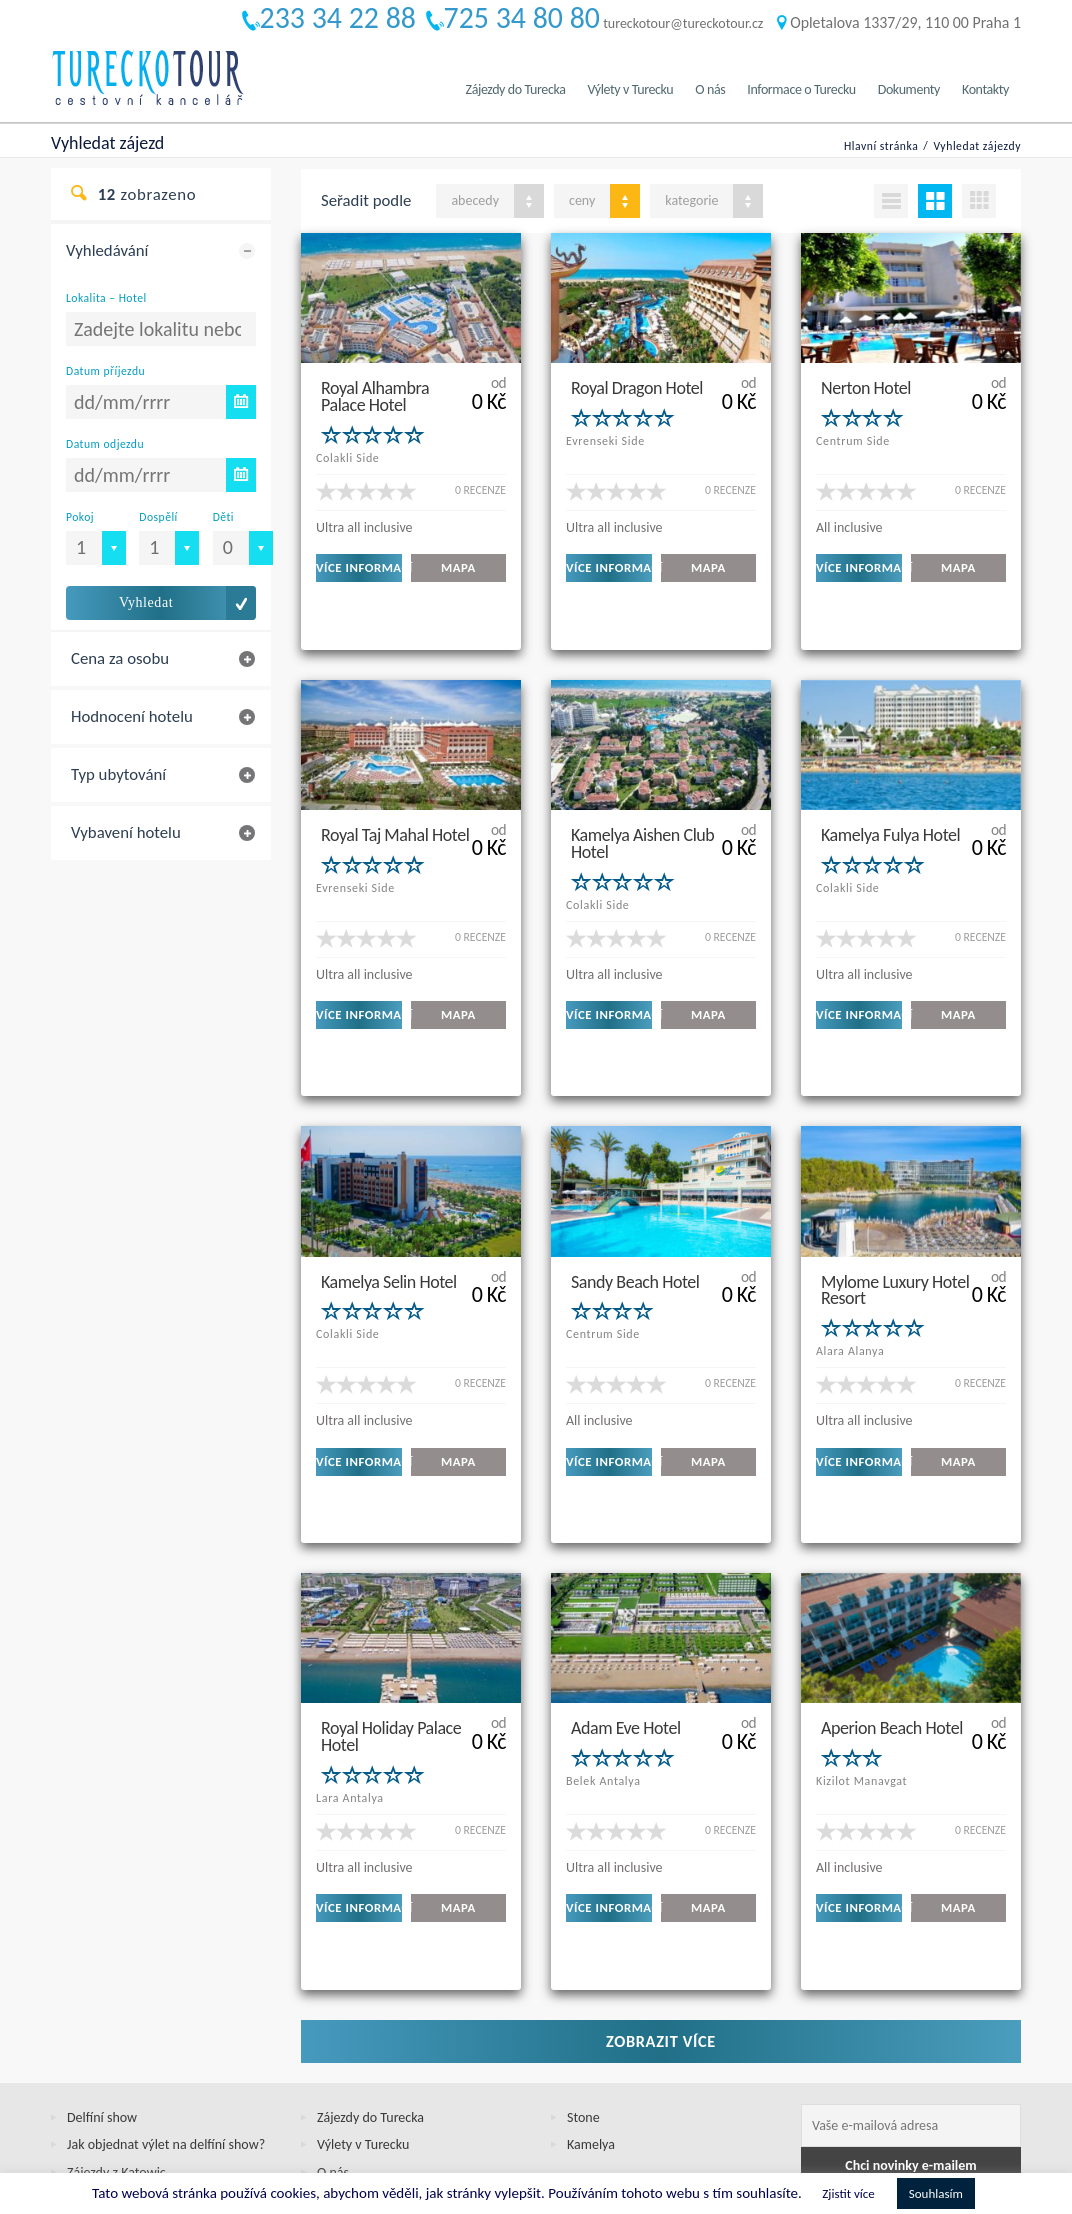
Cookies (89, 2089)
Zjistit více (848, 2193)
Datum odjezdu (105, 444)
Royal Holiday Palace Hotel (391, 1632)
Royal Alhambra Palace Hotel (375, 395)
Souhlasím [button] (936, 2193)
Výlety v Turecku (630, 89)
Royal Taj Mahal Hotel (395, 800)
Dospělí (158, 517)
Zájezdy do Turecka (516, 89)
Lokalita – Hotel (106, 298)
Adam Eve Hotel (626, 1624)
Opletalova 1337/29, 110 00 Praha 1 (899, 22)
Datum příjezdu (105, 371)
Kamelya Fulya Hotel (890, 800)
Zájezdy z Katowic (116, 2034)
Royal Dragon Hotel (637, 387)
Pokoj (80, 517)
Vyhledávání (107, 250)
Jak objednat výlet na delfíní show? (166, 2007)
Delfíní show (102, 1979)
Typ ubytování (118, 774)
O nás (710, 89)
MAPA (458, 567)
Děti (223, 517)
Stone (583, 1979)
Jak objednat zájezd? (125, 2062)
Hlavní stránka (881, 146)
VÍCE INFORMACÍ (359, 567)
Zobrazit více (661, 1903)
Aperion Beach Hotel (892, 1624)
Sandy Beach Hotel (635, 1212)
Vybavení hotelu (126, 832)
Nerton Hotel (866, 387)
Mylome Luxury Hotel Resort (895, 1220)
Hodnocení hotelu (132, 716)
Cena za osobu (120, 658)
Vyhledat (146, 602)
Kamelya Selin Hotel (389, 1212)
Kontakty (985, 89)
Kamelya (591, 2007)
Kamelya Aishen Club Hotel (642, 808)
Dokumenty (909, 89)
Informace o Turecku (801, 89)
